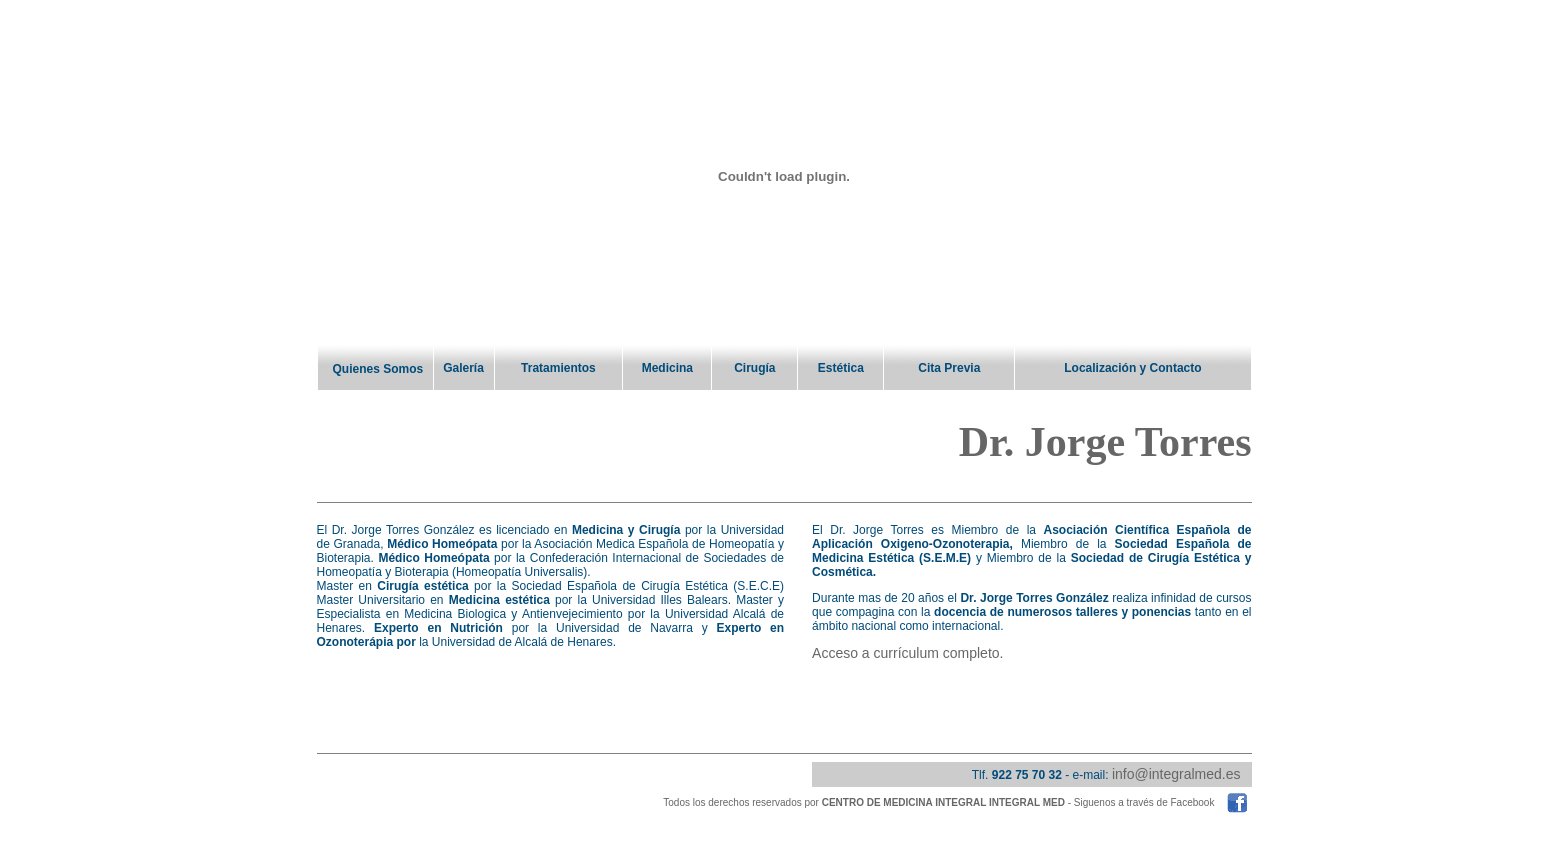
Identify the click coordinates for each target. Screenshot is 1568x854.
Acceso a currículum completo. (907, 655)
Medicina (667, 368)
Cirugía (754, 368)
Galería (463, 368)
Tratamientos (558, 368)
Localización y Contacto (1132, 368)
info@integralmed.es (1176, 776)
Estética (841, 368)
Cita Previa (949, 368)
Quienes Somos (378, 369)
